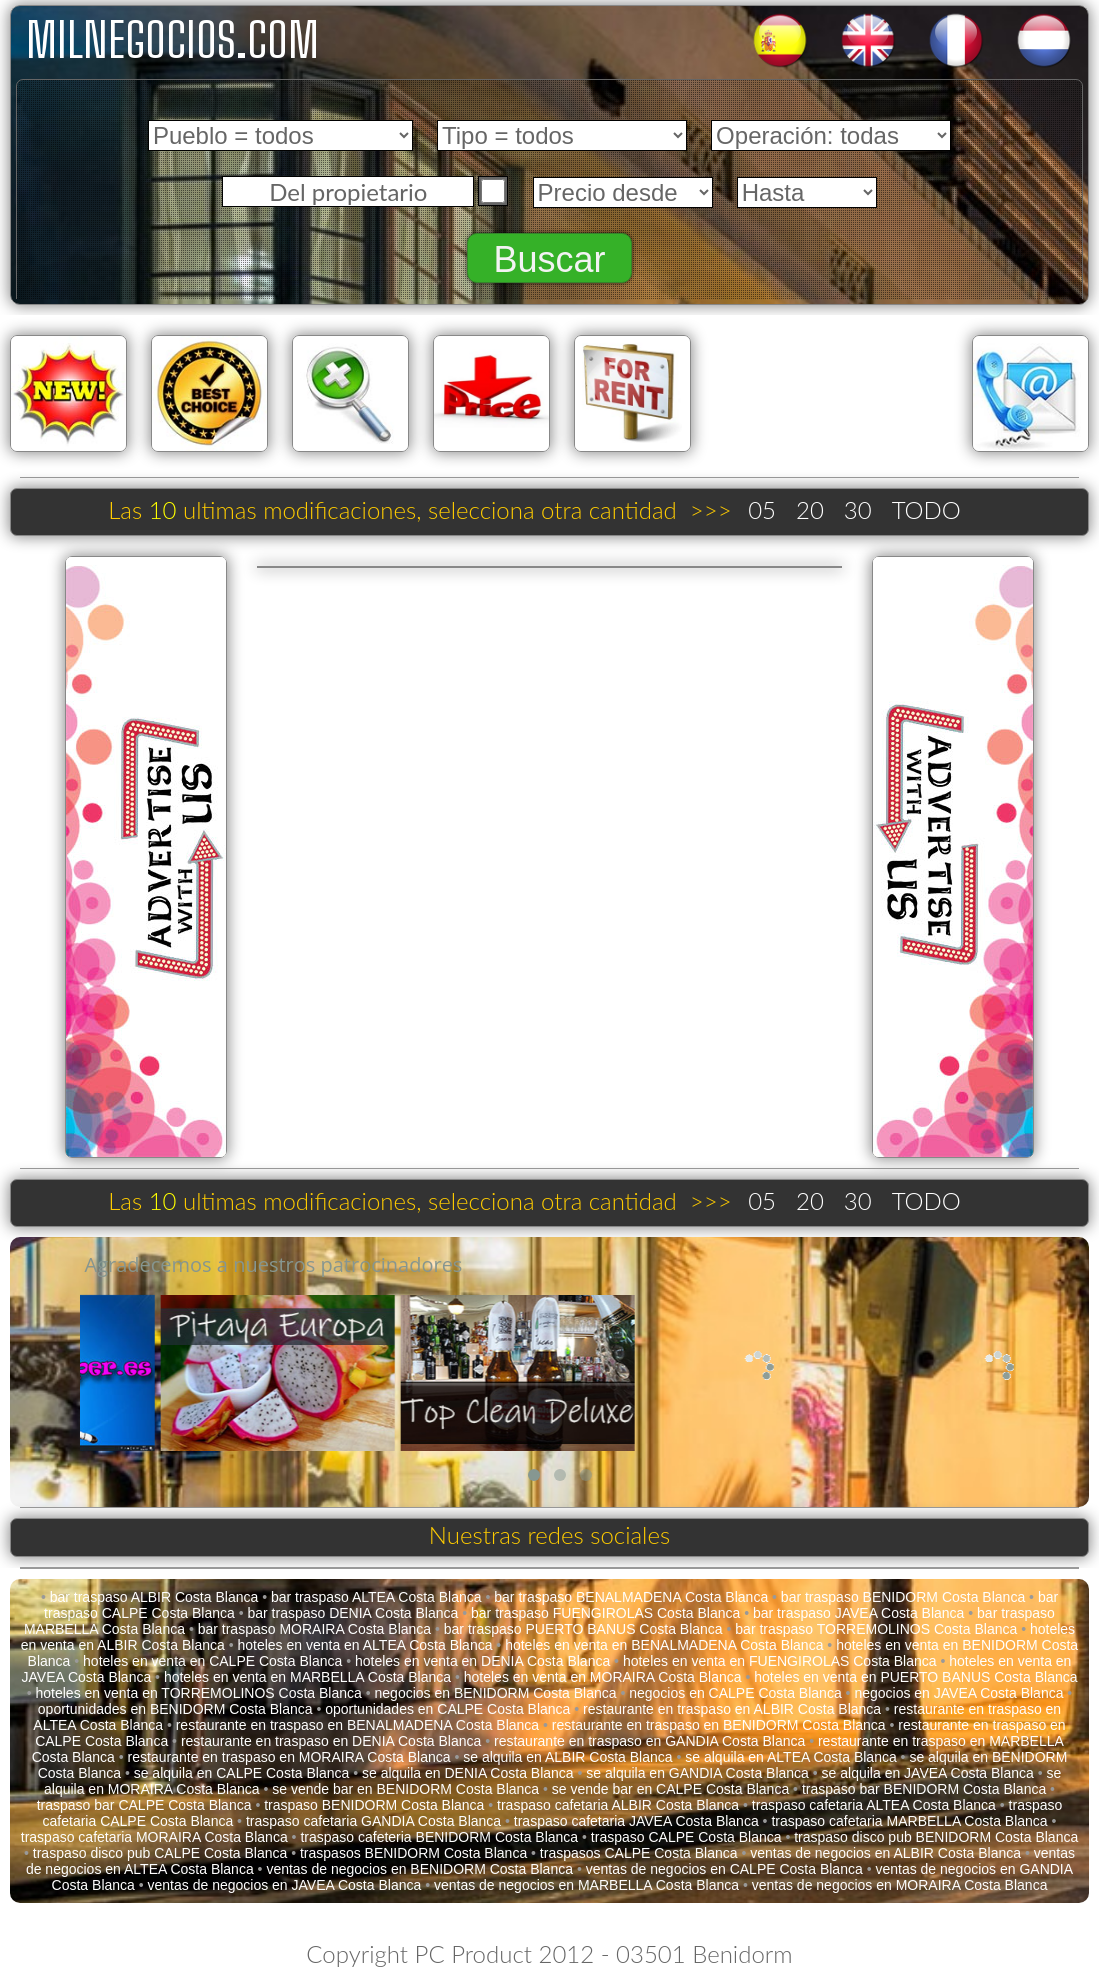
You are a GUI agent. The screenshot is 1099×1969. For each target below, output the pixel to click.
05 (762, 509)
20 (810, 509)
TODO (926, 509)
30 (858, 509)
